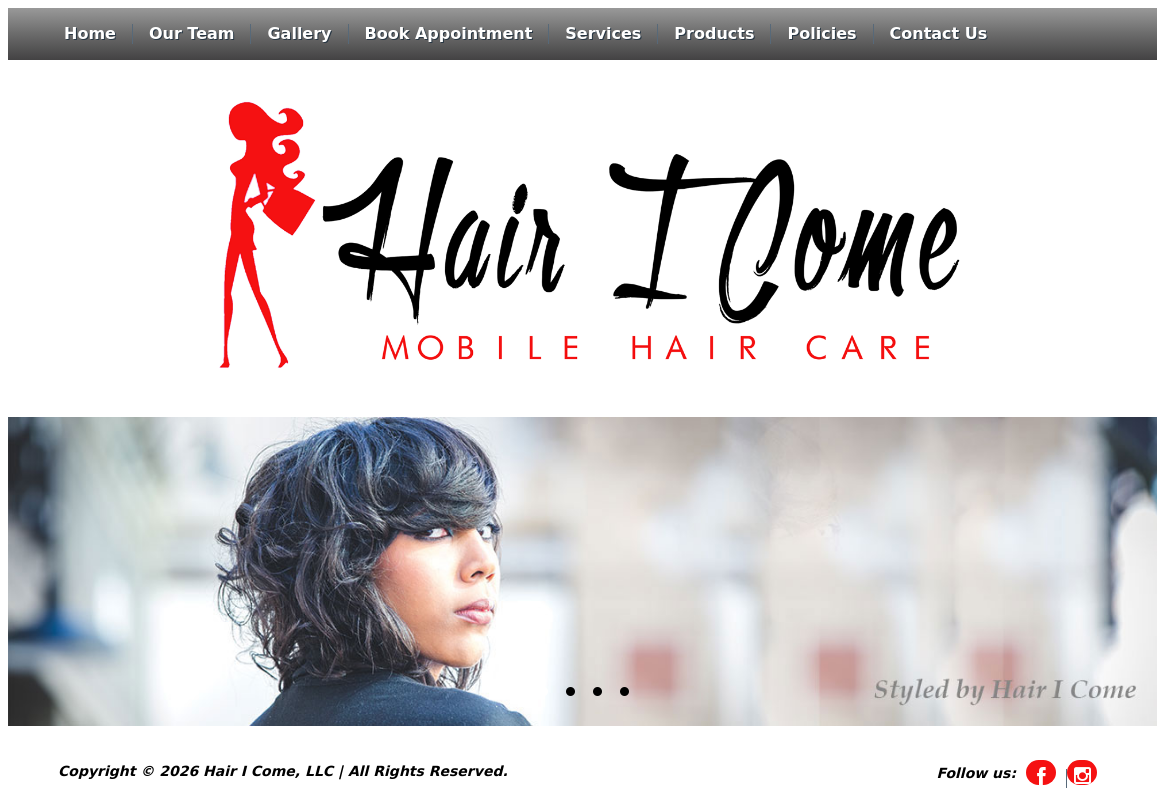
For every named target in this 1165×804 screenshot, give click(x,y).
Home (90, 33)
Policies (821, 33)
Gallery (299, 33)
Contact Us (939, 33)
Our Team (192, 33)
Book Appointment (449, 33)
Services (603, 33)
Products (714, 33)
